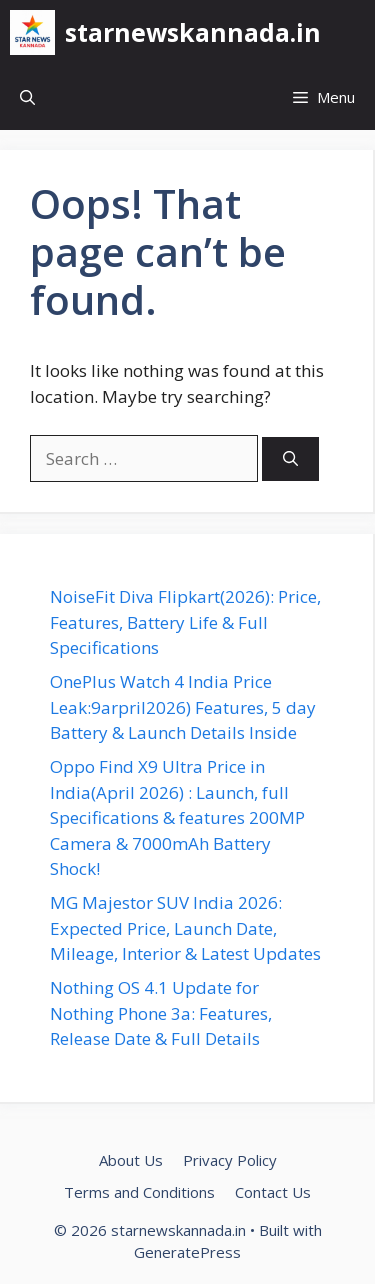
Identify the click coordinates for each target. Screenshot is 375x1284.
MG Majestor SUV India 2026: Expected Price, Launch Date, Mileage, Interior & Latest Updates (185, 928)
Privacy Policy (230, 1160)
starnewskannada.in (193, 32)
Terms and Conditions (139, 1192)
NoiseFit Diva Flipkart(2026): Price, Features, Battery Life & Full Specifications (185, 622)
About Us (131, 1160)
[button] (27, 97)
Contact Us (273, 1192)
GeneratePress (187, 1252)
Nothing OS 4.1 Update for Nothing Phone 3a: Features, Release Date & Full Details (161, 1013)
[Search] (290, 459)
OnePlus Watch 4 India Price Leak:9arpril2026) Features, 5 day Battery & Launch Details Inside (183, 707)
